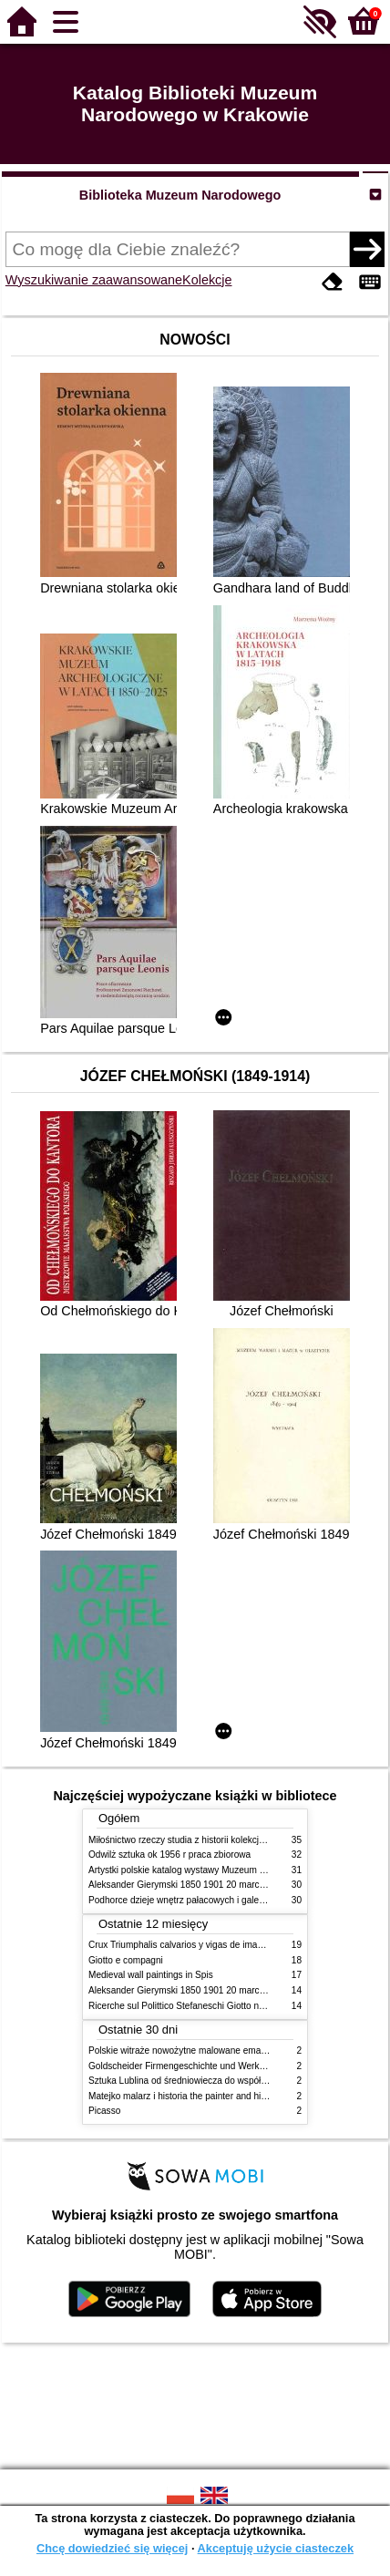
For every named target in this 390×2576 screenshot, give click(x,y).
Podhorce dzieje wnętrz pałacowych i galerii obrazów (195, 1900)
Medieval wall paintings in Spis (150, 1975)
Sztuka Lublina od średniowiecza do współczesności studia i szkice (224, 2081)
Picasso (104, 2111)
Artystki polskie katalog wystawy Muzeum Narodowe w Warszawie (222, 1870)
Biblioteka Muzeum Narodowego (180, 195)
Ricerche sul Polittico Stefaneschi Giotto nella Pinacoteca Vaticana (223, 2006)
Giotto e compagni (125, 1960)
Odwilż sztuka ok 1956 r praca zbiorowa (169, 1855)
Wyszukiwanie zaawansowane (93, 280)
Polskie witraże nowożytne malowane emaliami (184, 2050)
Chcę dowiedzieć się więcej (112, 2548)
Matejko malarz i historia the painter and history (184, 2096)
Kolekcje (206, 280)
